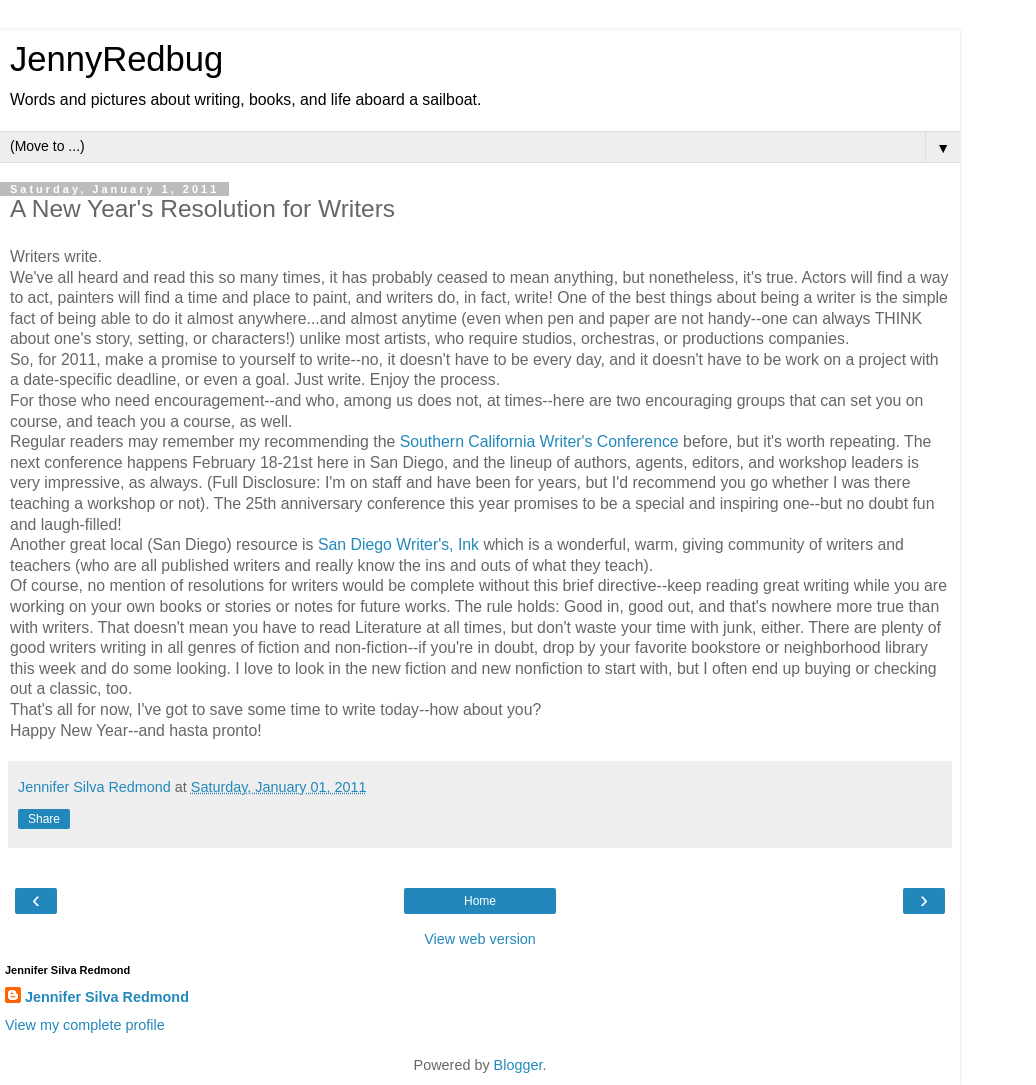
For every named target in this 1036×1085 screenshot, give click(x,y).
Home (480, 901)
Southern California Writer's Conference (539, 441)
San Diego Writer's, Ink (398, 544)
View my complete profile (85, 1025)
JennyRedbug (116, 59)
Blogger (518, 1065)
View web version (480, 939)
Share (44, 819)
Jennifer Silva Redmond (107, 997)
